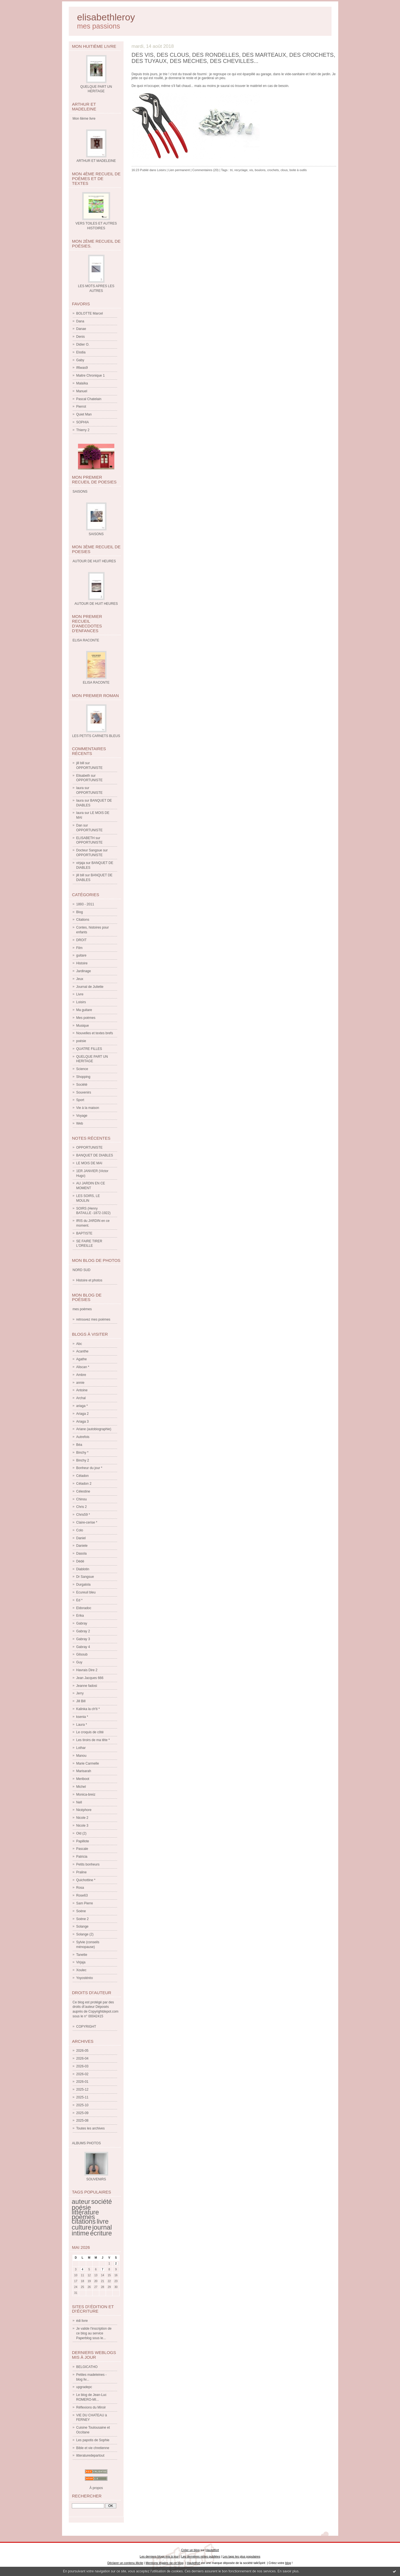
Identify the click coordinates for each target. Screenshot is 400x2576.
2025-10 (82, 2105)
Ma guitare (84, 1010)
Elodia (81, 352)
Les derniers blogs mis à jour (159, 2556)
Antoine (82, 1390)
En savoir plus (288, 2571)
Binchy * (82, 1453)
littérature (85, 2212)
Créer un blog (190, 2550)
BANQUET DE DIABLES (94, 1155)
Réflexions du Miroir (91, 2407)
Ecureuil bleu (86, 1592)
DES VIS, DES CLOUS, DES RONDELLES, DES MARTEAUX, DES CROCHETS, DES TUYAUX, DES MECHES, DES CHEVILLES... (233, 58)
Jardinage (83, 971)
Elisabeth (83, 776)
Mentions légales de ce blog (164, 2563)
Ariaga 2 (82, 1414)
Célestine (83, 1491)
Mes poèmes (86, 1018)
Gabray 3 (83, 1639)
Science (82, 1069)
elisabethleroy (106, 17)
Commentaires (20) (205, 170)
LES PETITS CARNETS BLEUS (96, 736)
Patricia (81, 1857)
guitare (81, 955)
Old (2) (81, 1833)
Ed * (79, 1600)
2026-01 (82, 2082)
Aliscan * (82, 1367)
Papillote (82, 1841)
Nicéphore (84, 1810)
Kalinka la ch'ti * (88, 1709)
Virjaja (81, 1962)
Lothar (81, 1748)
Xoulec (81, 1970)
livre (103, 2221)
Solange (82, 1926)
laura (80, 788)
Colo (79, 1530)
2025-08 (82, 2120)
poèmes (83, 2217)
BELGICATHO (87, 2367)
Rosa (80, 1888)
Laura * (81, 1725)
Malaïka (82, 383)
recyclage (240, 170)
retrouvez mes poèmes (93, 1319)
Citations (82, 920)
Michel (81, 1787)
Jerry (80, 1693)
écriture (101, 2233)
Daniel (81, 1538)
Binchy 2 (82, 1460)
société (101, 2201)
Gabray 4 (83, 1647)
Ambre (81, 1375)
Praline (81, 1872)
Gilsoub (82, 1654)
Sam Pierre (84, 1903)
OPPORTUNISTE (89, 768)
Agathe (81, 1359)
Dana (80, 321)
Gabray (81, 1623)
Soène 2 (82, 1919)
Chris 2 (81, 1507)
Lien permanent (179, 170)
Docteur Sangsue (89, 850)
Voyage (81, 1116)
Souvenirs (83, 1092)
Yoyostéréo (84, 1978)
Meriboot (82, 1779)
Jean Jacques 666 (89, 1678)
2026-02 (82, 2074)
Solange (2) (85, 1934)
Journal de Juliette (89, 987)
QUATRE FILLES (89, 1049)
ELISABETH (85, 838)
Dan (79, 825)
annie (80, 1383)
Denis (80, 337)
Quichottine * (86, 1880)
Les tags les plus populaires (242, 2556)
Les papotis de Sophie (93, 2440)
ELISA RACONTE (96, 682)
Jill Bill (81, 1701)
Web (79, 1123)
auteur (81, 2201)
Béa (79, 1445)
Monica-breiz (86, 1794)
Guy (79, 1662)
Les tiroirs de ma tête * (93, 1740)
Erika (80, 1616)
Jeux (79, 979)
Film (79, 948)
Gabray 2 (83, 1631)
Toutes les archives (90, 2128)
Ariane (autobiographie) (93, 1429)
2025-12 (82, 2089)
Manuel (81, 391)
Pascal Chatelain (88, 399)
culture (81, 2227)
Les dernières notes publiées (200, 2556)
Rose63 (82, 1895)
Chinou (81, 1499)
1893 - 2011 (85, 904)
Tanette (81, 1955)
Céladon (82, 1476)
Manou (81, 1756)
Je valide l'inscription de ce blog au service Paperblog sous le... (94, 2333)
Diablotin (82, 1569)
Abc (79, 1344)
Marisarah (83, 1771)
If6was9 (82, 368)
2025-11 (82, 2097)
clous (284, 170)
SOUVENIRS (96, 2179)
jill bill (80, 763)
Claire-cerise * (86, 1522)
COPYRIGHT (86, 2027)
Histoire (82, 963)
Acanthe (82, 1351)
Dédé (80, 1561)
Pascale (82, 1849)
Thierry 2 (82, 430)
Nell (79, 1802)
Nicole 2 (82, 1818)
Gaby (80, 360)
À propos (96, 2488)
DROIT (81, 940)
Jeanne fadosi (86, 1686)
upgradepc (84, 2387)
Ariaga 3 (82, 1421)
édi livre (82, 2321)
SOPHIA (82, 422)
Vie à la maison (87, 1108)
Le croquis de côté (90, 1732)
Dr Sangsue (85, 1577)
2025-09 (82, 2113)
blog (288, 2563)
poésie (81, 1041)
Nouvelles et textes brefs (94, 1033)
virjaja (80, 863)
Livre (80, 994)
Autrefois (82, 1437)
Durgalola (83, 1584)
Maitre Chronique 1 (90, 375)
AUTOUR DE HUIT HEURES (96, 604)
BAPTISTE (84, 1233)
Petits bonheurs (88, 1864)
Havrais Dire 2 (87, 1670)
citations (84, 2221)
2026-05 (82, 2051)
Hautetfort (212, 2550)
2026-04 (82, 2058)
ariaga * (82, 1406)
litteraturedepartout (90, 2455)
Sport (80, 1100)
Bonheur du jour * (89, 1468)
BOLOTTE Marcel (89, 313)
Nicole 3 (82, 1825)
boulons (260, 170)
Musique (82, 1026)
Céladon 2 (84, 1484)
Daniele (82, 1546)
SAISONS (96, 534)
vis (251, 170)
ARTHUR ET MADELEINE (96, 161)
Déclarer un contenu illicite (125, 2563)
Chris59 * (83, 1515)
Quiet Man (84, 414)
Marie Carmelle (87, 1763)
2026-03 (82, 2066)
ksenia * (82, 1717)
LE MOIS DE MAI (89, 1163)
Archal (81, 1398)
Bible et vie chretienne (92, 2448)
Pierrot (81, 407)
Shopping (83, 1077)
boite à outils (298, 170)
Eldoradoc (83, 1608)
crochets (273, 170)
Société (81, 1085)
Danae (81, 329)
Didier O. (82, 344)
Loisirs (81, 1002)
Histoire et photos (89, 1280)
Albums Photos (86, 2143)
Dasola (81, 1553)
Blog (79, 912)
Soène (81, 1911)
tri (231, 170)
